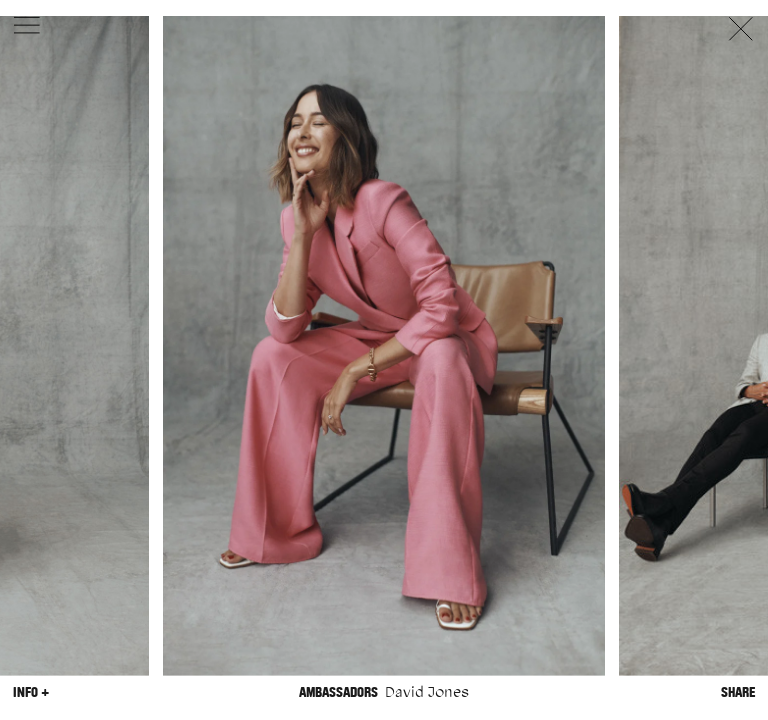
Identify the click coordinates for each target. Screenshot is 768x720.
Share (738, 691)
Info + (31, 691)
